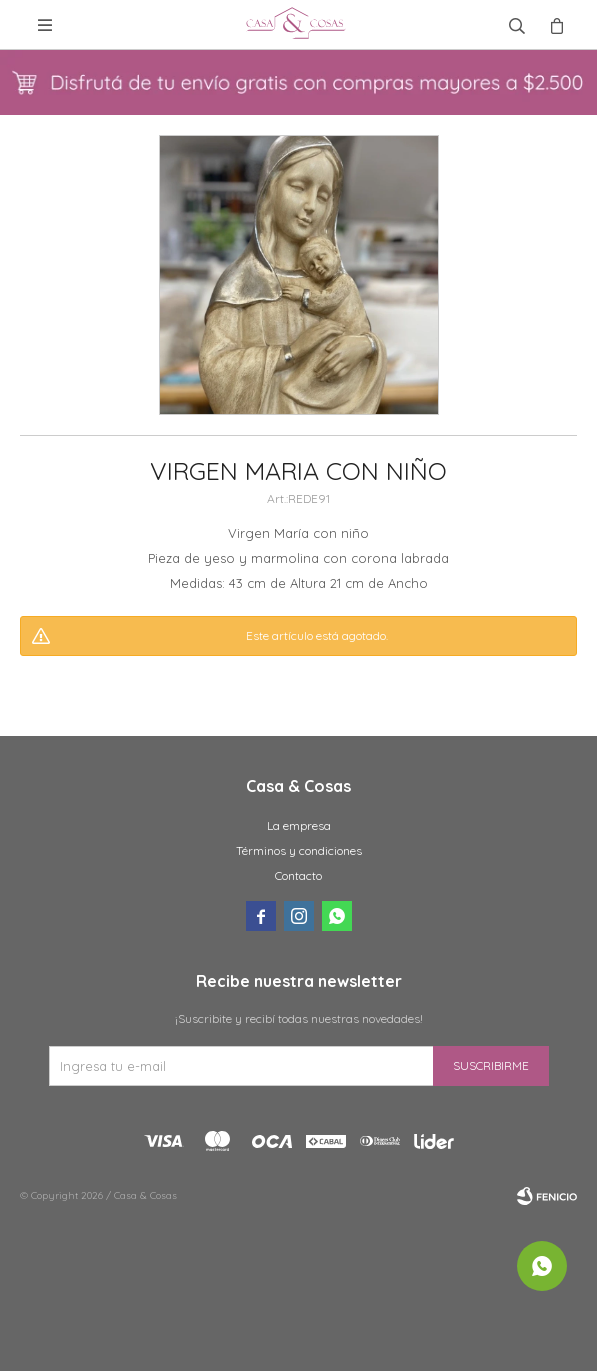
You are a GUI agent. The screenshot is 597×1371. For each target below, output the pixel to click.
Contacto (298, 875)
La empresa (299, 825)
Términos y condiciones (299, 850)
